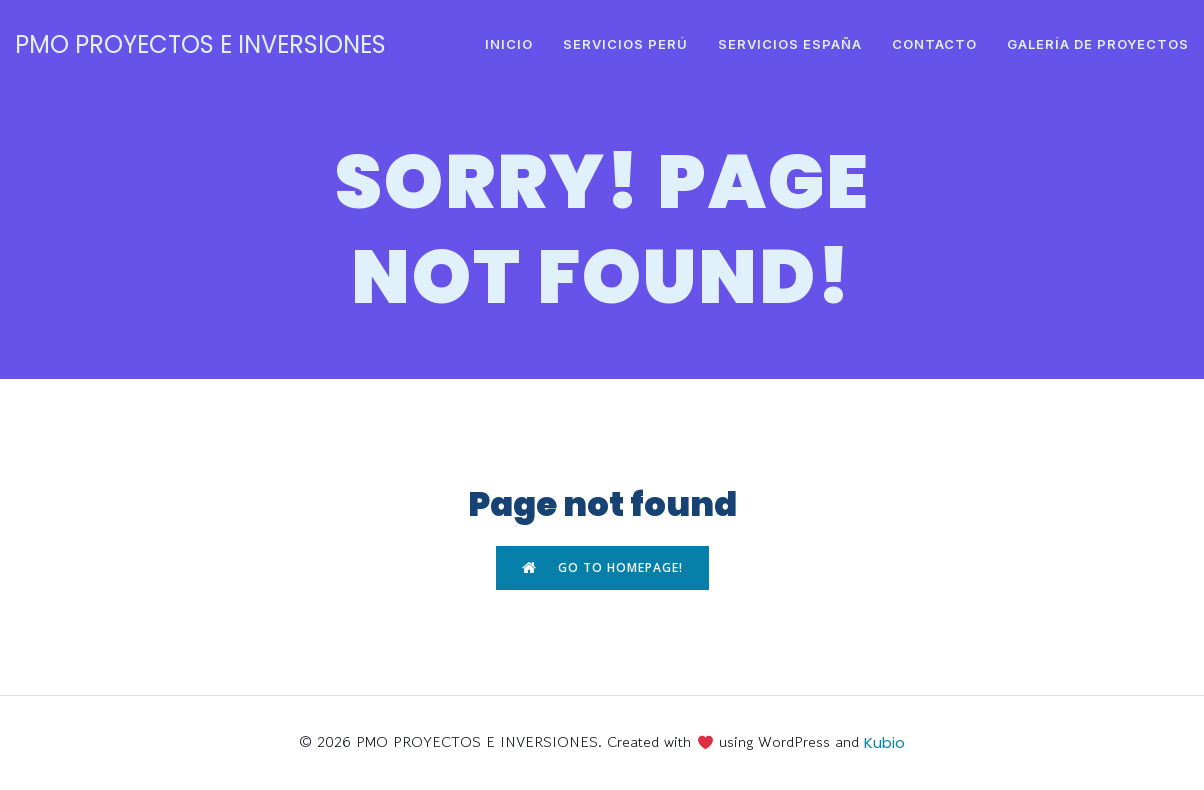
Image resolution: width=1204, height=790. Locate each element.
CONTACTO (934, 44)
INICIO (509, 44)
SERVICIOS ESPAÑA (790, 44)
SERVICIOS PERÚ (625, 44)
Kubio (884, 742)
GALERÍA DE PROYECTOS (1098, 44)
